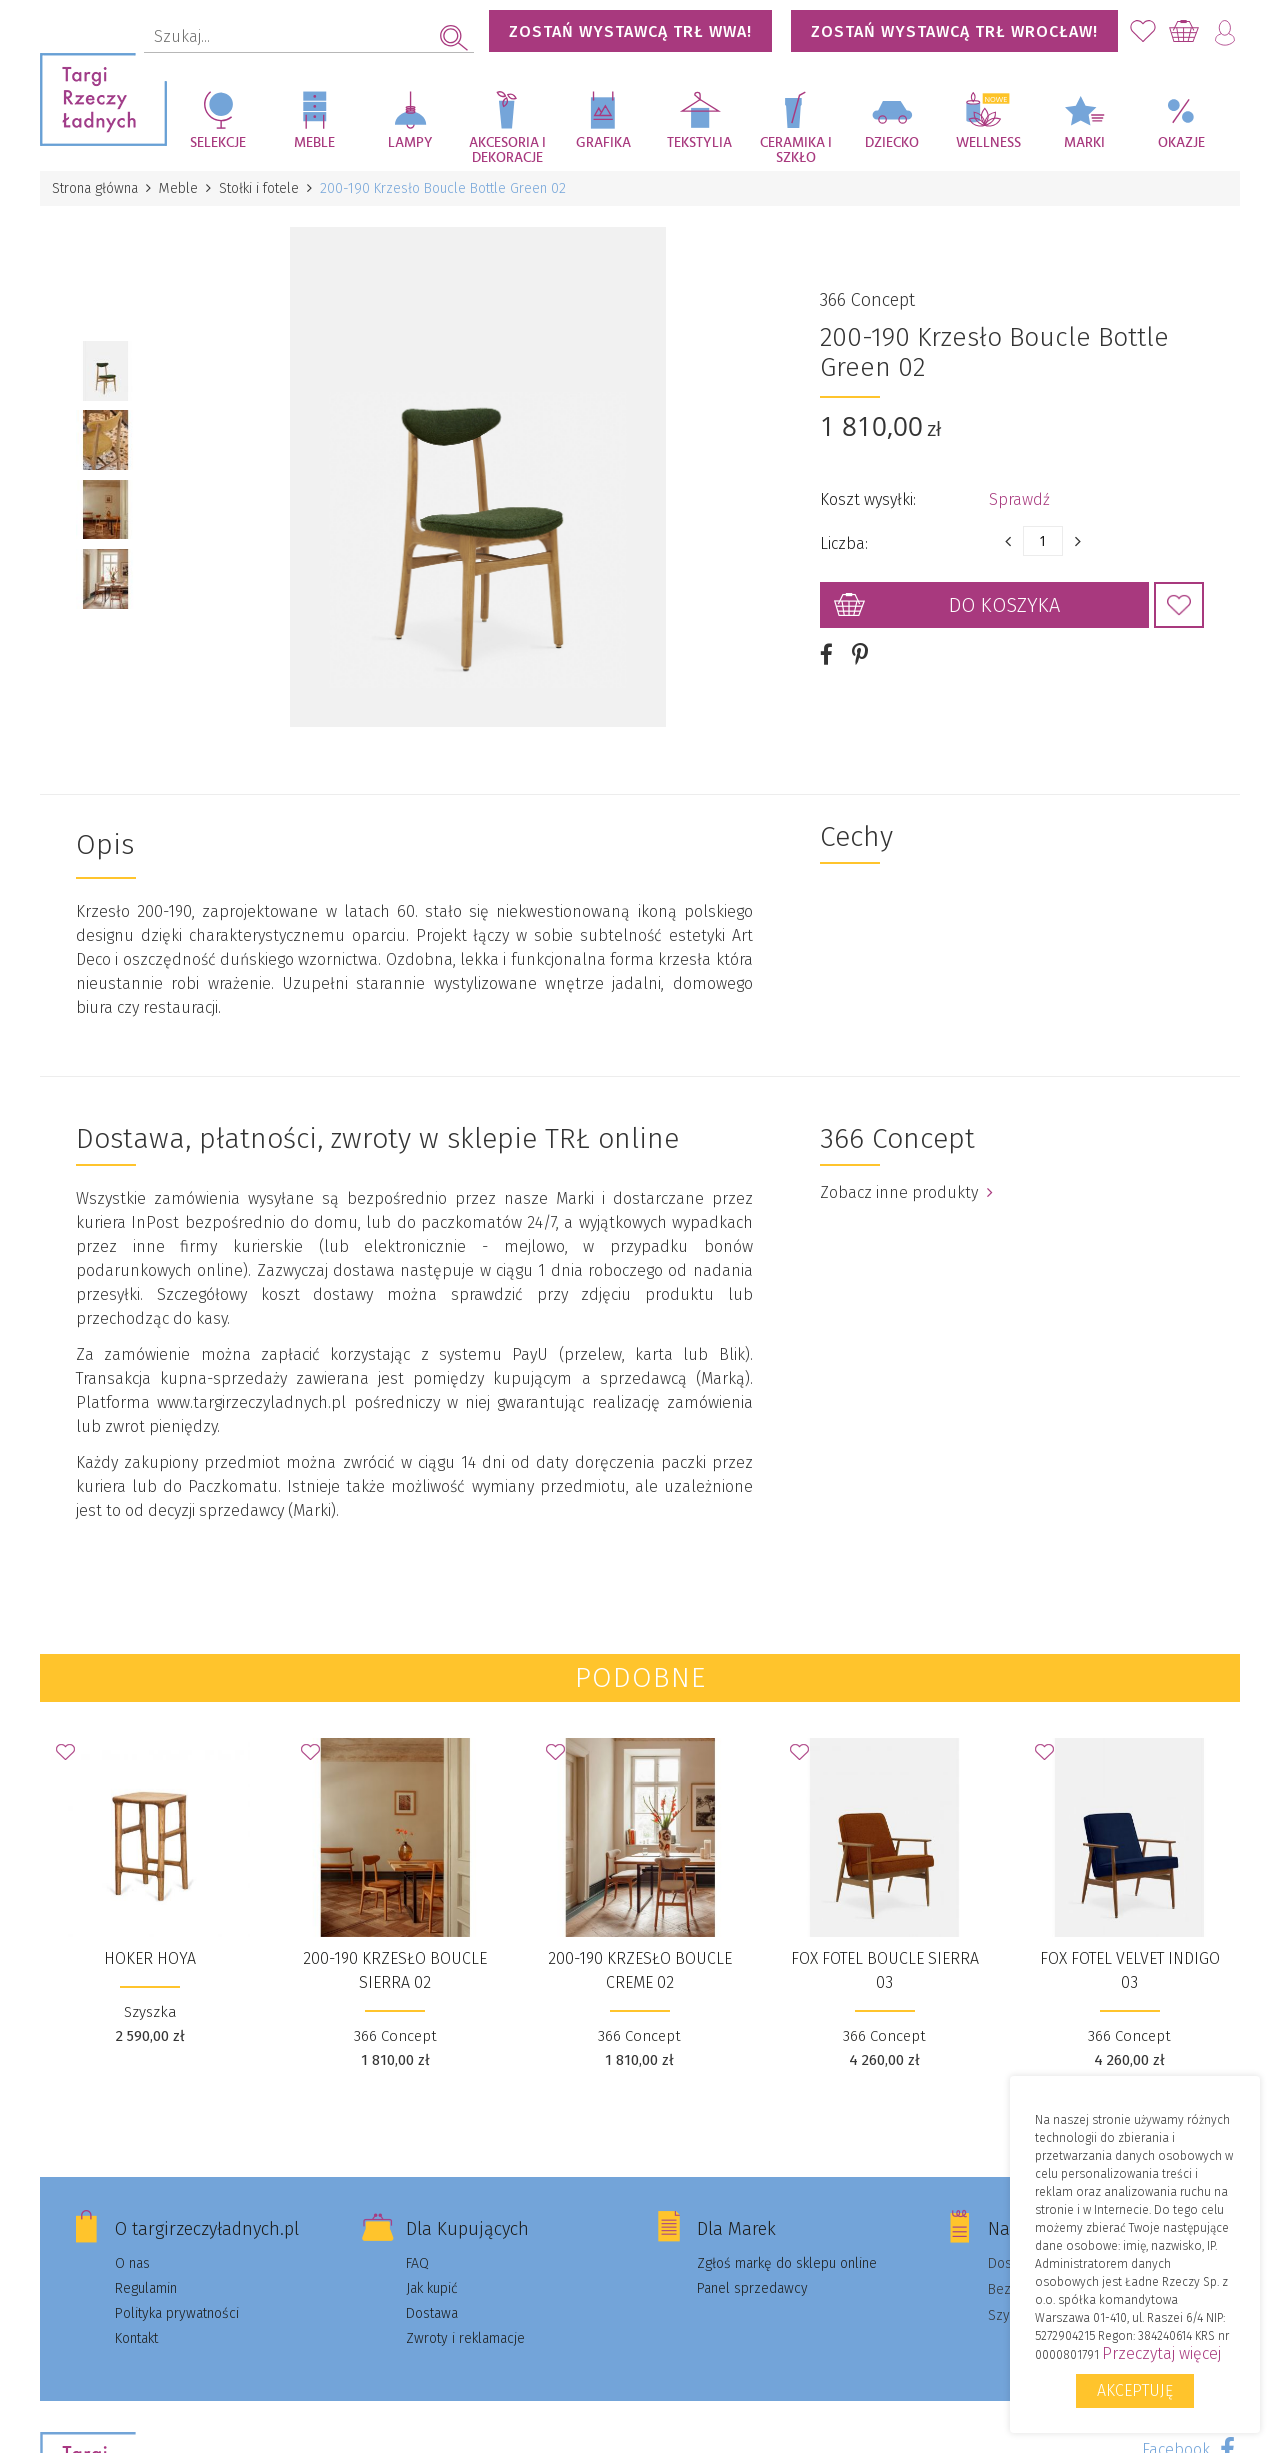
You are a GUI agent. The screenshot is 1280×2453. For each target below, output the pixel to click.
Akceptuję (1135, 2390)
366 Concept (867, 300)
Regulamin (146, 2287)
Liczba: (844, 543)
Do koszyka (1004, 605)
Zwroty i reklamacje (465, 2337)
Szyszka (150, 2011)
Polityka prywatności (177, 2312)
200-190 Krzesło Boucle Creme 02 (640, 1969)
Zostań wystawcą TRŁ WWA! (630, 31)
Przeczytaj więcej (1161, 2353)
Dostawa (432, 2312)
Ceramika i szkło (796, 150)
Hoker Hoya (150, 1957)
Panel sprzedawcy (752, 2287)
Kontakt (136, 2337)
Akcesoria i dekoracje (507, 150)
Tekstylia (699, 143)
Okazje (1181, 143)
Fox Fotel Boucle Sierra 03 (885, 1969)
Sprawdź (1019, 499)
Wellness (988, 143)
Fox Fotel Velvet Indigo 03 (1130, 1969)
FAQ (417, 2262)
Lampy (410, 143)
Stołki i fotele (259, 188)
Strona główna (95, 188)
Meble (314, 143)
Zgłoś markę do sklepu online (787, 2262)
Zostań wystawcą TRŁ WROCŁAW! (954, 31)
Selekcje (218, 143)
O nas (132, 2262)
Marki (1084, 143)
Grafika (603, 143)
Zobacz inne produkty (906, 1191)
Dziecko (892, 143)
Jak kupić (432, 2287)
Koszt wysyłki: (868, 499)
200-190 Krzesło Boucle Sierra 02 (395, 1969)
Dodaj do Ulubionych (1179, 605)
